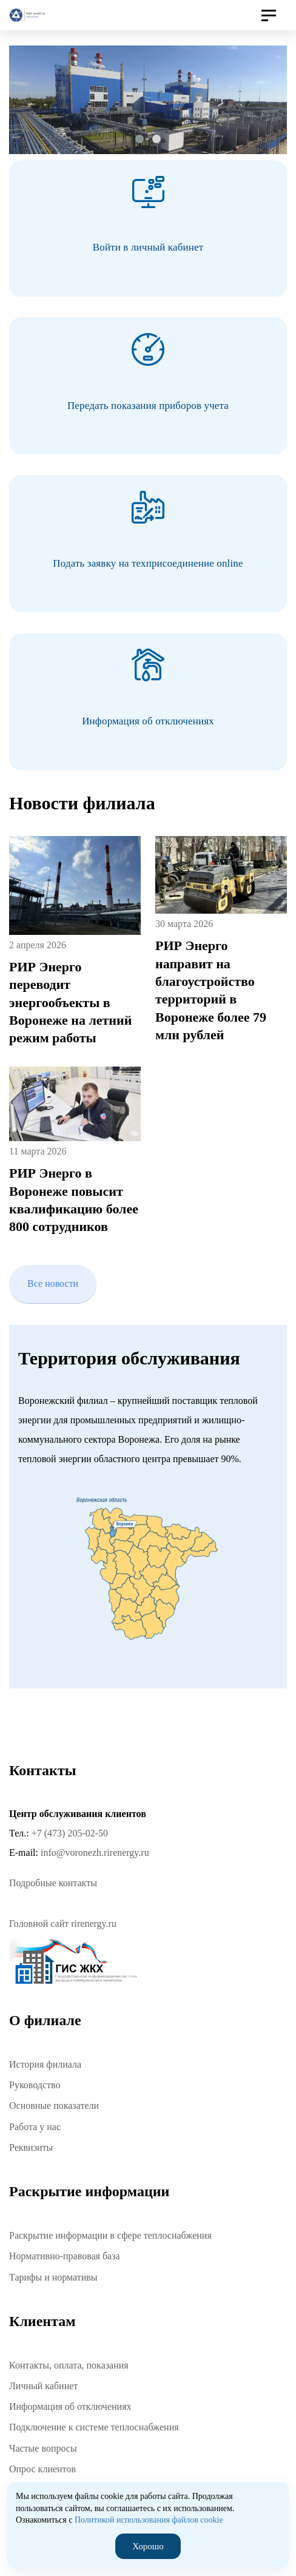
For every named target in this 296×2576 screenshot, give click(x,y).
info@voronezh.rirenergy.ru (95, 1852)
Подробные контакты (53, 1883)
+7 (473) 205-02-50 (70, 1833)
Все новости (52, 1283)
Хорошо (147, 2546)
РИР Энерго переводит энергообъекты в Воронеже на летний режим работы (70, 1002)
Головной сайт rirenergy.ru (62, 1923)
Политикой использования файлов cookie (149, 2519)
